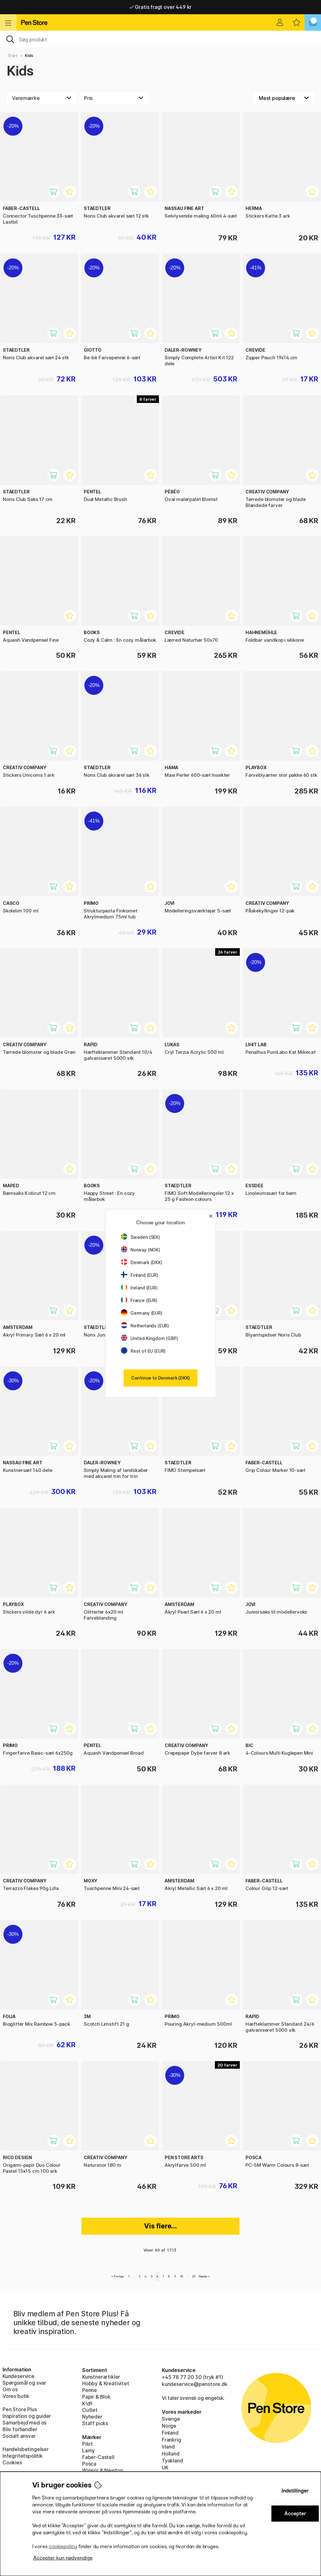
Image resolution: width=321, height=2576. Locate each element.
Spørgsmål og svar (24, 2383)
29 (194, 2276)
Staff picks (95, 2423)
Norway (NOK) (140, 1249)
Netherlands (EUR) (145, 1325)
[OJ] (160, 39)
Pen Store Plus (20, 2409)
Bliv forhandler (20, 2429)
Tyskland (172, 2460)
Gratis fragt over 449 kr (160, 7)
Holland (170, 2453)
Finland (170, 2433)
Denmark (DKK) (141, 1262)
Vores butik (16, 2396)
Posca (89, 2464)
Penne (89, 2390)
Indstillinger (295, 2491)
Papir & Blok (96, 2397)
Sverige (171, 2419)
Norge (169, 2426)
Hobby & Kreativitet (105, 2383)
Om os (10, 2389)
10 (181, 2276)
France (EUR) (139, 1300)
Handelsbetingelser (26, 2449)
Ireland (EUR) (139, 1287)
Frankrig (171, 2440)
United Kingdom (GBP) (149, 1338)
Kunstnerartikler (101, 2377)
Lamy (88, 2450)
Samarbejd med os (24, 2422)
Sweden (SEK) (140, 1237)
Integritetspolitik (23, 2456)
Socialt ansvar (19, 2436)
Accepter (295, 2514)
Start (13, 55)
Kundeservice (18, 2376)
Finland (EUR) (139, 1275)
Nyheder (92, 2416)
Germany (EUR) (141, 1313)
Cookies (12, 2462)
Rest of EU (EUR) (143, 1351)
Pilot (87, 2444)
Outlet (90, 2410)
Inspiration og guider (27, 2416)
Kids (29, 55)
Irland (168, 2446)
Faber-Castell (98, 2457)
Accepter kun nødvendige (63, 2558)
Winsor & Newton (102, 2470)
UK (165, 2467)
